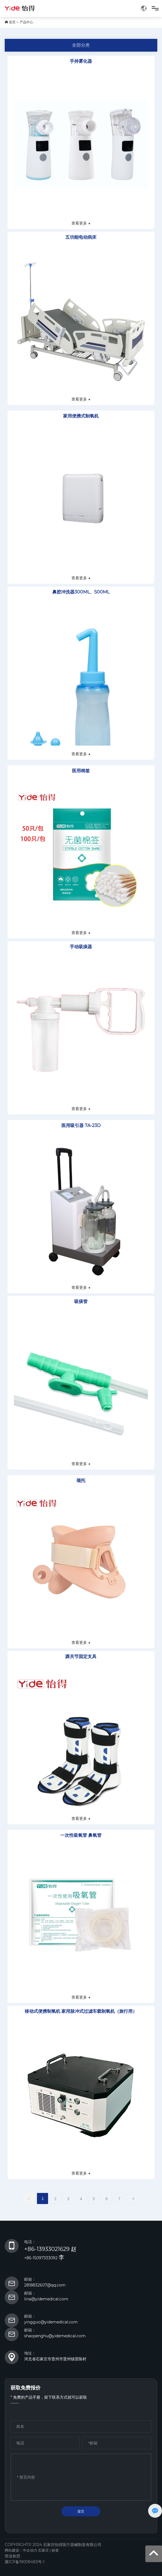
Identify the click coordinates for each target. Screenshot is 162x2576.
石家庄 (43, 2550)
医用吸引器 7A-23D (81, 1125)
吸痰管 (81, 1301)
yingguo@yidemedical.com (51, 2322)
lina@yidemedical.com (46, 2298)
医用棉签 (81, 770)
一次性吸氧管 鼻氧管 (80, 1835)
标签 (55, 2550)
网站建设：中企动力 (21, 2550)
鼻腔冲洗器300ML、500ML (80, 592)
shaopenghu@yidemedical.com (55, 2335)
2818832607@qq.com (45, 2285)
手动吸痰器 (81, 946)
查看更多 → (80, 223)
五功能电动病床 (80, 237)
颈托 (80, 1480)
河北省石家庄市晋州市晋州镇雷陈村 (55, 2358)
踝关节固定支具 (80, 1656)
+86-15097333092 (41, 2257)
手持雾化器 (81, 61)
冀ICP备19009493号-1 (24, 2561)
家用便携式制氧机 (81, 416)
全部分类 (81, 45)
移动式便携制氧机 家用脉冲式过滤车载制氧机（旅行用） (81, 2011)
